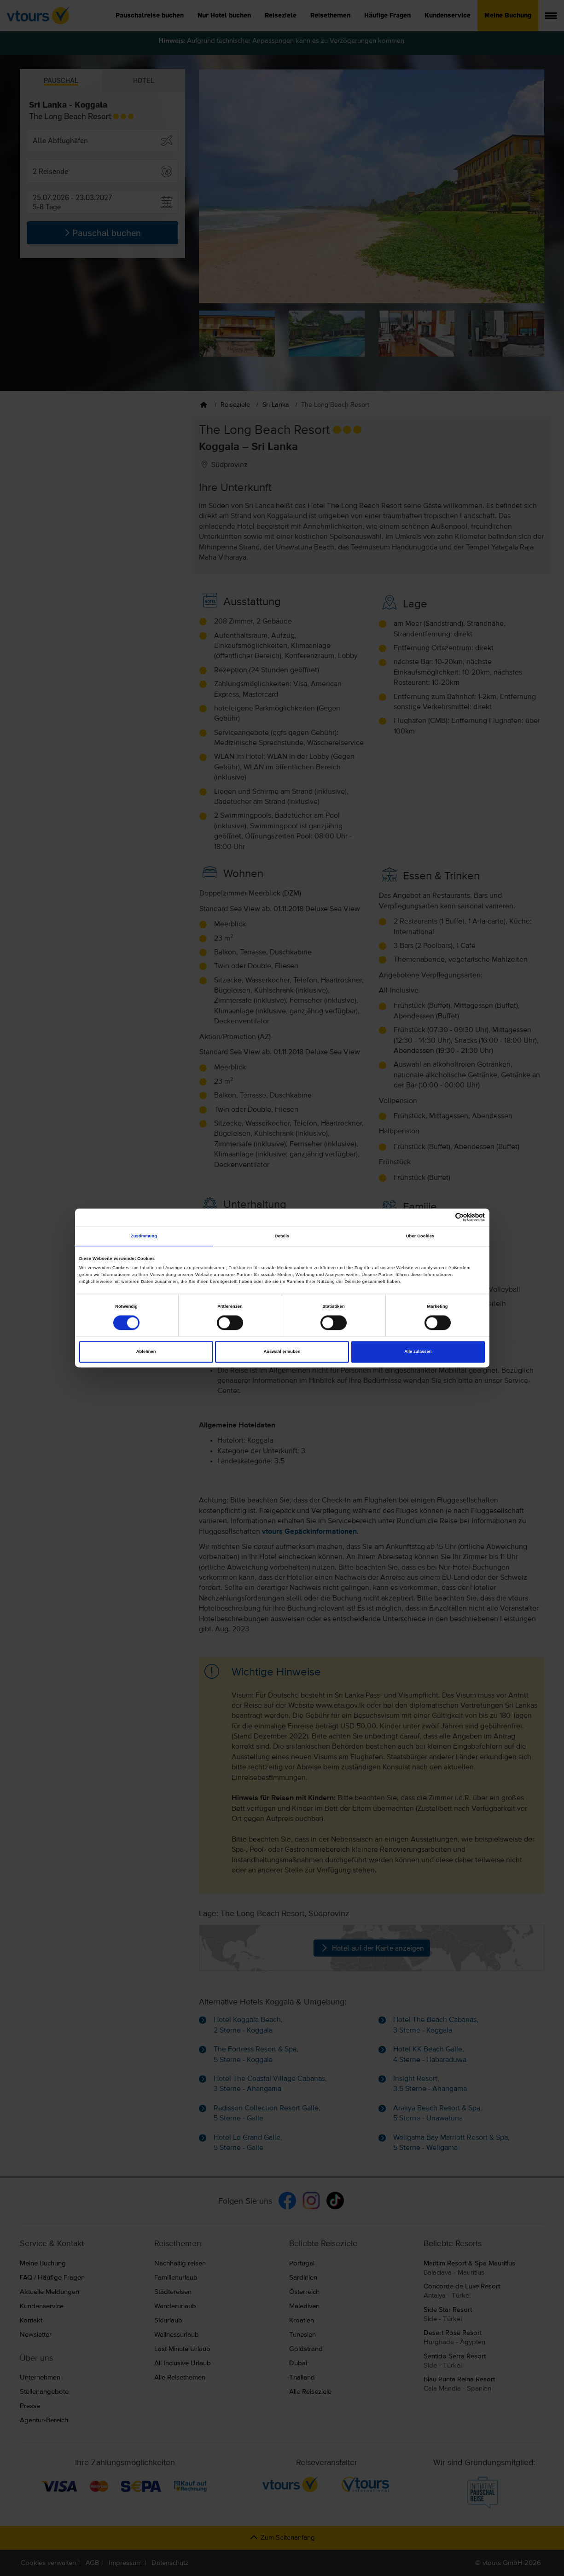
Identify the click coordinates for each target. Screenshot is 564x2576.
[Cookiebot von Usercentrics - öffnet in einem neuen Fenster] (444, 1217)
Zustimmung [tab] (144, 1236)
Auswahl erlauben (281, 1352)
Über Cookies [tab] (420, 1236)
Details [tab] (282, 1236)
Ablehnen (146, 1352)
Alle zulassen (417, 1352)
